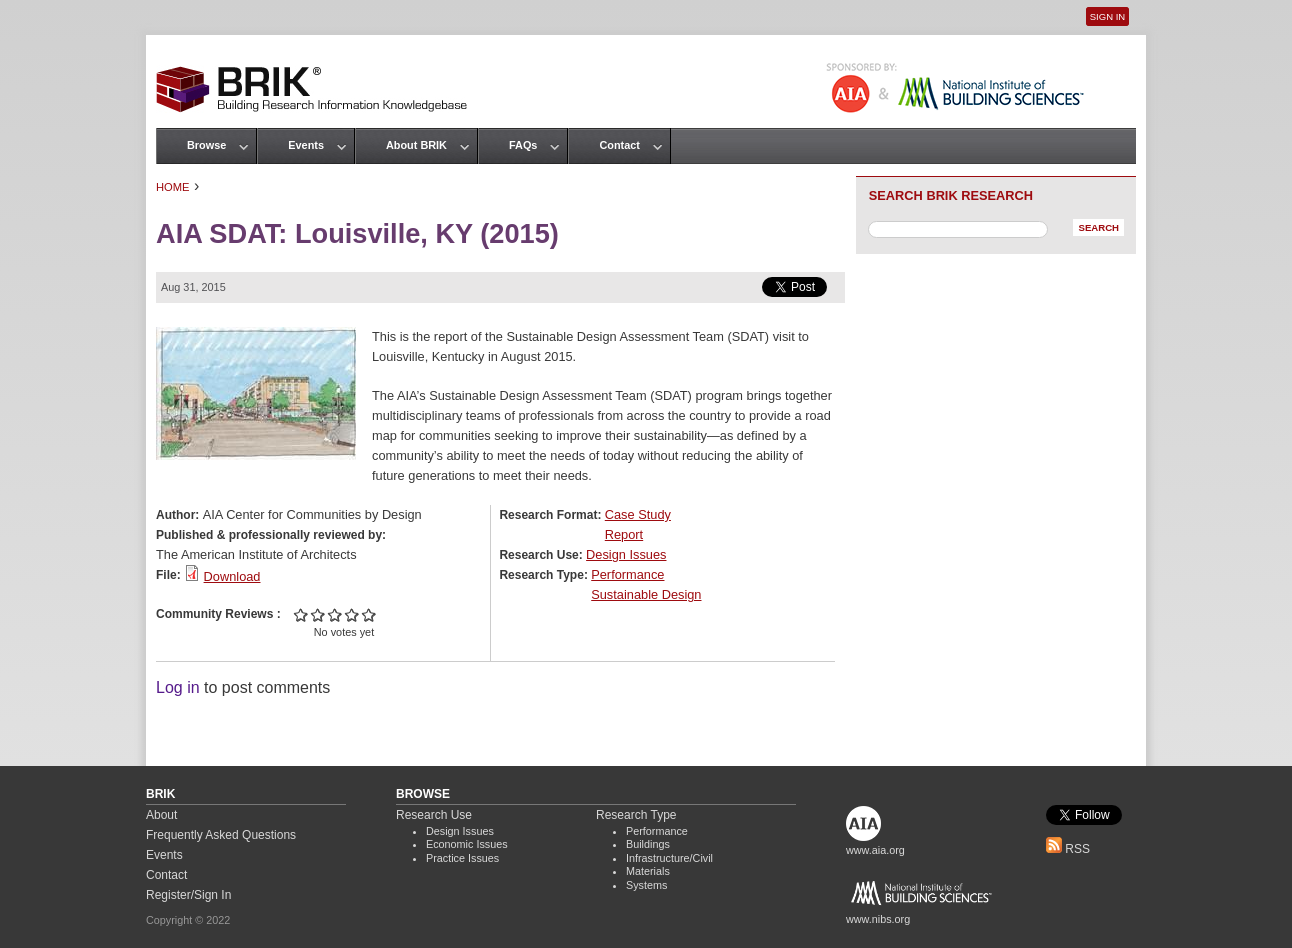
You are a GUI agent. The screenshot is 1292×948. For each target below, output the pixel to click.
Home (173, 187)
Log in (178, 687)
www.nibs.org (878, 919)
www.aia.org (875, 850)
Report (624, 534)
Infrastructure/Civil (669, 858)
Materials (648, 871)
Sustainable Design (646, 594)
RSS (1068, 849)
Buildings (648, 844)
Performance (627, 574)
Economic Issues (467, 844)
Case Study (638, 514)
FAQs (523, 145)
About (161, 815)
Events (306, 145)
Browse (206, 145)
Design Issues (626, 554)
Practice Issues (462, 858)
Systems (646, 885)
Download (232, 576)
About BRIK (416, 145)
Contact (619, 145)
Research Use (434, 815)
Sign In (1107, 16)
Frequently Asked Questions (221, 835)
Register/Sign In (188, 895)
